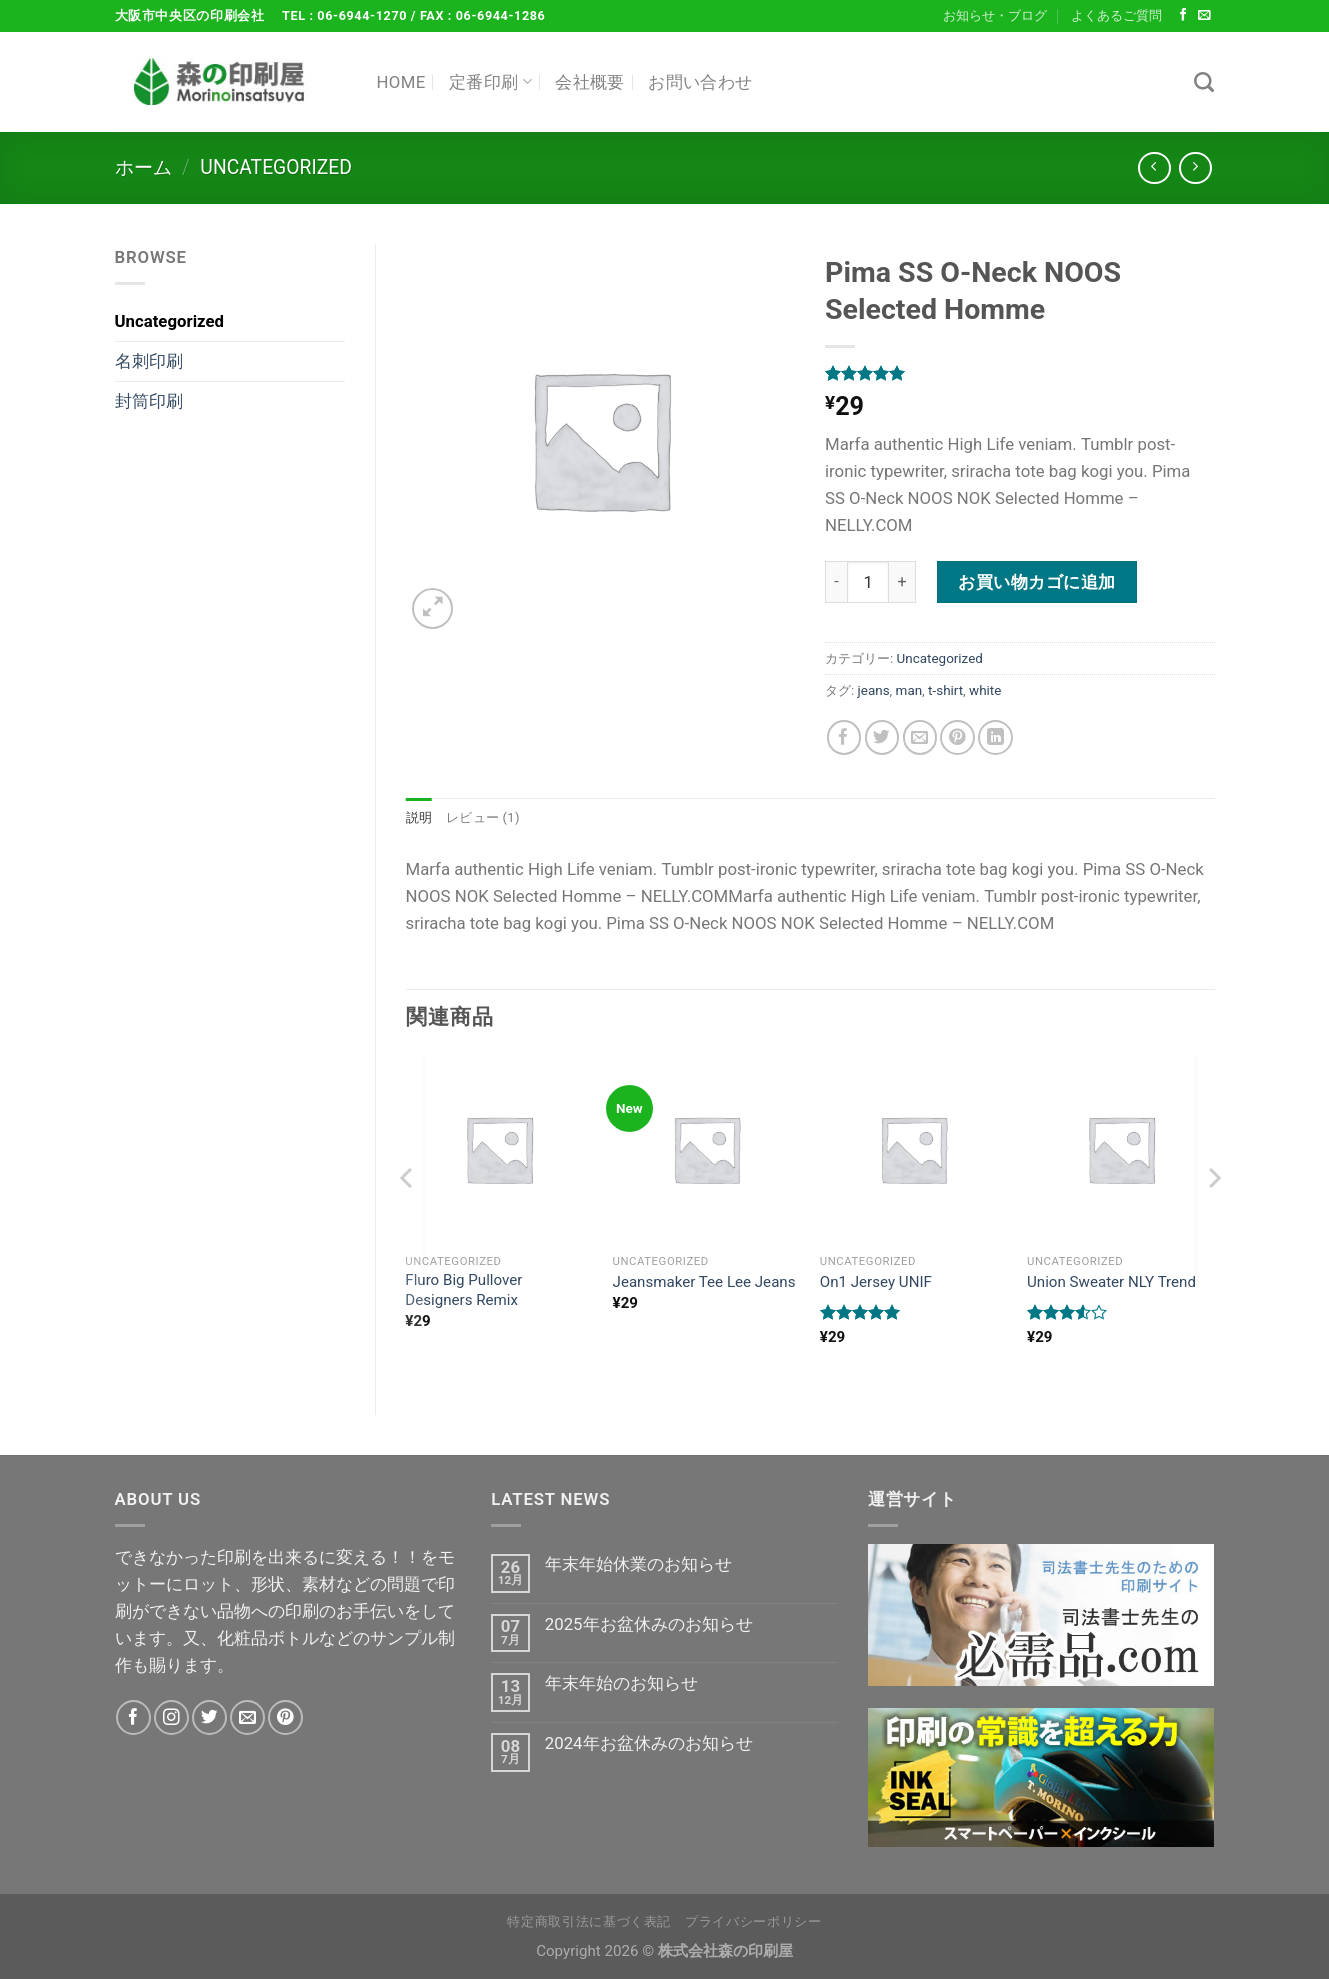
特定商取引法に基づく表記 (589, 1921)
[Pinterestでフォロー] (285, 1718)
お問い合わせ (700, 82)
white (985, 690)
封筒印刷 (149, 401)
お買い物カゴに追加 (1037, 582)
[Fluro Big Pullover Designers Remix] (499, 1150)
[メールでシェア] (920, 737)
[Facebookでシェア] (844, 737)
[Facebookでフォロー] (1183, 16)
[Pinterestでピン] (957, 737)
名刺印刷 (149, 361)
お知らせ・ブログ (995, 15)
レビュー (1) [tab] (483, 818)
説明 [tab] (419, 818)
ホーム (143, 167)
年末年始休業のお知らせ (638, 1565)
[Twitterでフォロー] (209, 1718)
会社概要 (589, 82)
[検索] (1204, 82)
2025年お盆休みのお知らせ (649, 1624)
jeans (874, 690)
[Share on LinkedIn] (995, 737)
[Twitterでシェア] (882, 737)
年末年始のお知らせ (621, 1684)
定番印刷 (490, 82)
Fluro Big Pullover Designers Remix (463, 1291)
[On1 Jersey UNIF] (914, 1150)
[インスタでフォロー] (171, 1718)
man (909, 690)
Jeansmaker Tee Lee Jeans (704, 1282)
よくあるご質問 (1116, 15)
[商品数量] (868, 582)
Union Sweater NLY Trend (1111, 1282)
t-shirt (945, 690)
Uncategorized (276, 167)
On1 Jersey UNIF (876, 1282)
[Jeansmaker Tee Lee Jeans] (707, 1150)
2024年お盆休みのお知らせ (649, 1744)
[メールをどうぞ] (1204, 16)
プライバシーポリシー (753, 1921)
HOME (401, 82)
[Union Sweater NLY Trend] (1121, 1150)
